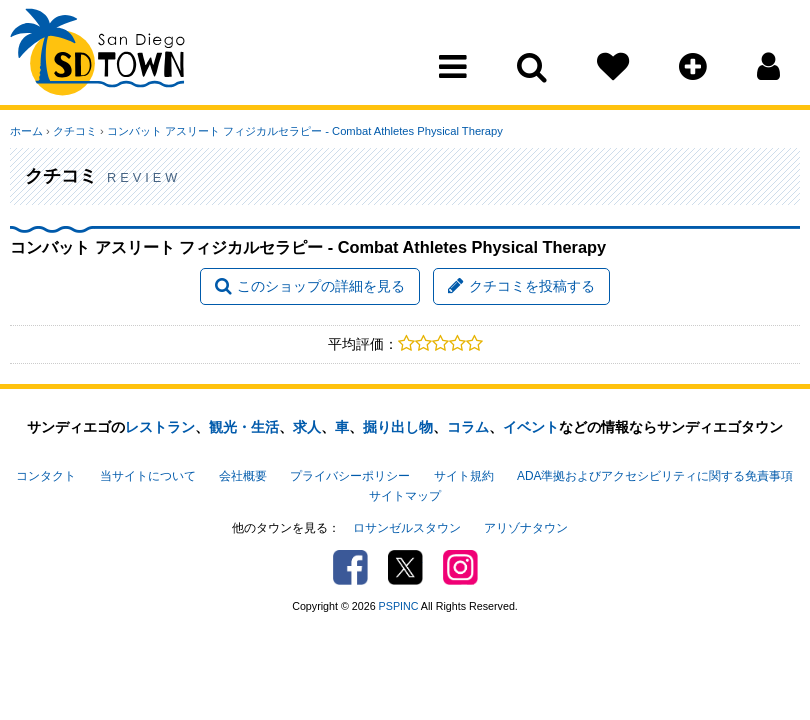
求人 (307, 427)
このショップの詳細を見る (310, 286)
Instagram (460, 567)
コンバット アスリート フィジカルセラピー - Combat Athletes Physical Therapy (305, 131)
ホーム (26, 131)
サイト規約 (464, 476)
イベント (531, 427)
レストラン (160, 427)
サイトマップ (405, 496)
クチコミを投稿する (521, 286)
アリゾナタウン (526, 528)
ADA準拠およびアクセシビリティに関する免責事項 (655, 476)
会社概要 (243, 476)
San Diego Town (97, 55)
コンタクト (46, 476)
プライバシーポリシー (350, 476)
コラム (468, 427)
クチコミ (75, 131)
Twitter (405, 567)
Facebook (350, 567)
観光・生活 (244, 427)
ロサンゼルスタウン (407, 528)
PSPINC (399, 606)
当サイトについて (148, 476)
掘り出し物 (398, 427)
